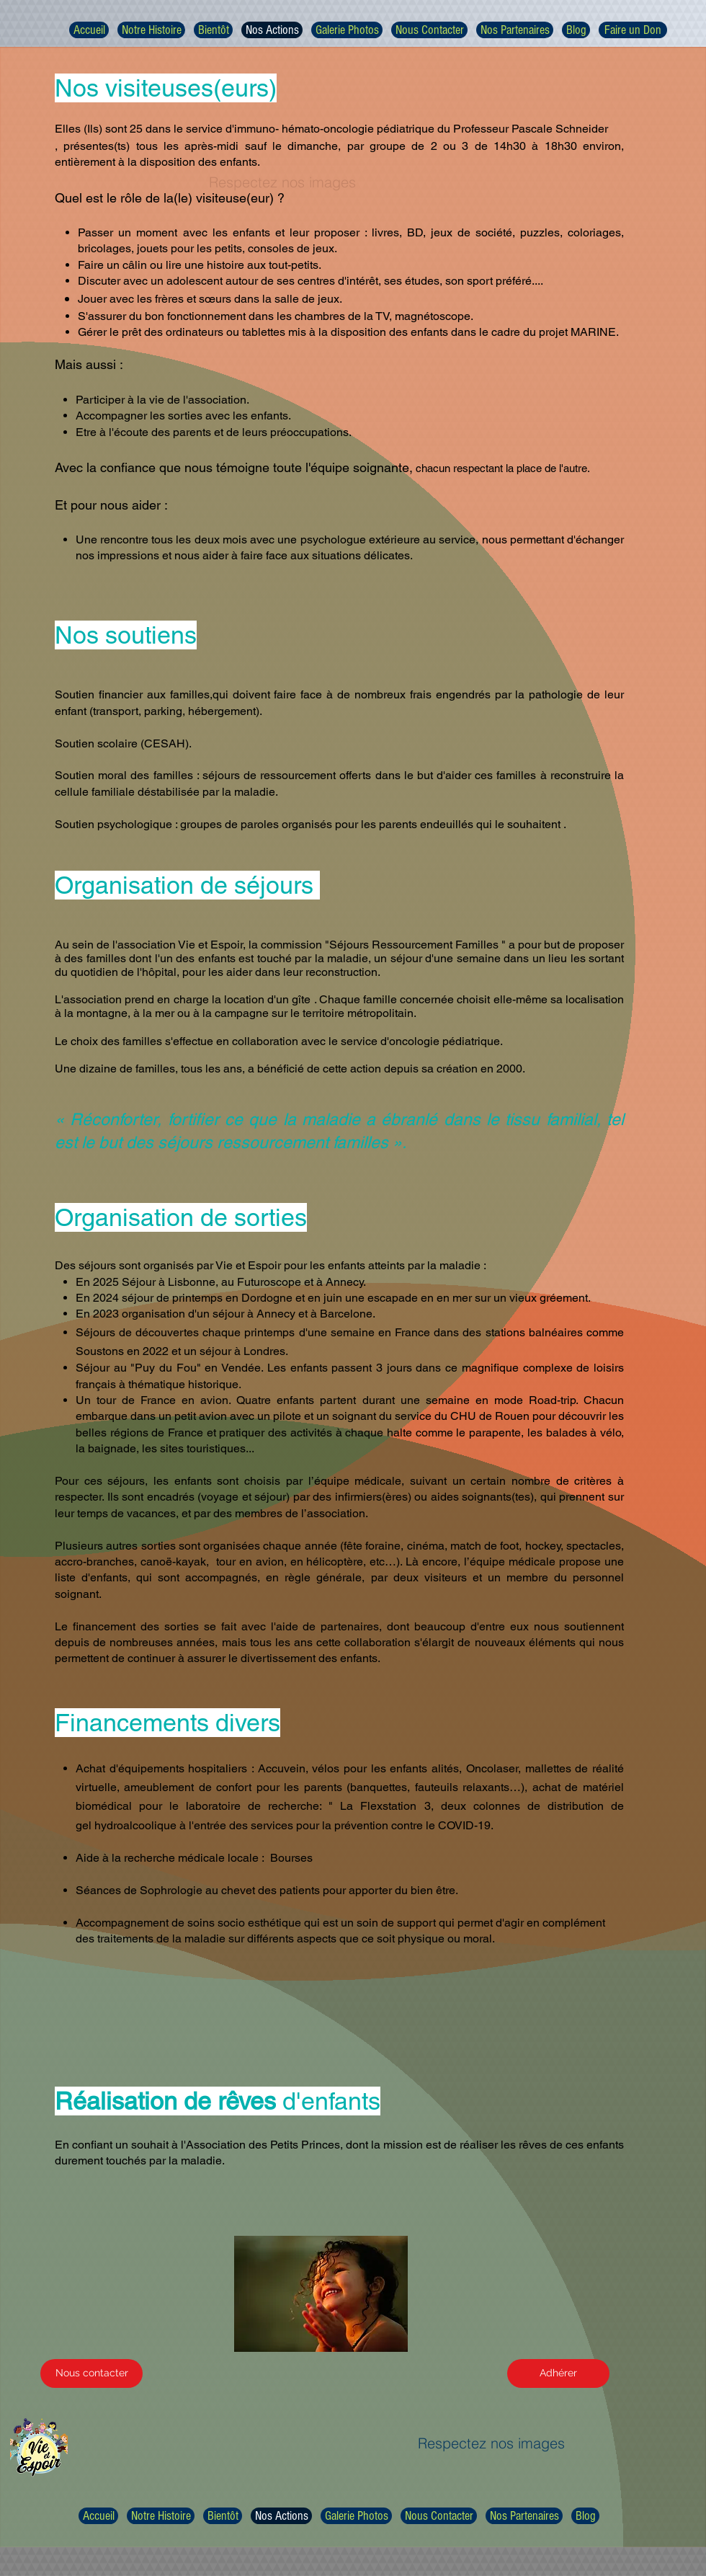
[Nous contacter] (91, 2373)
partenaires (350, 1626)
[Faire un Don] (633, 30)
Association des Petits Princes (263, 2144)
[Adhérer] (558, 2373)
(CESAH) (164, 743)
